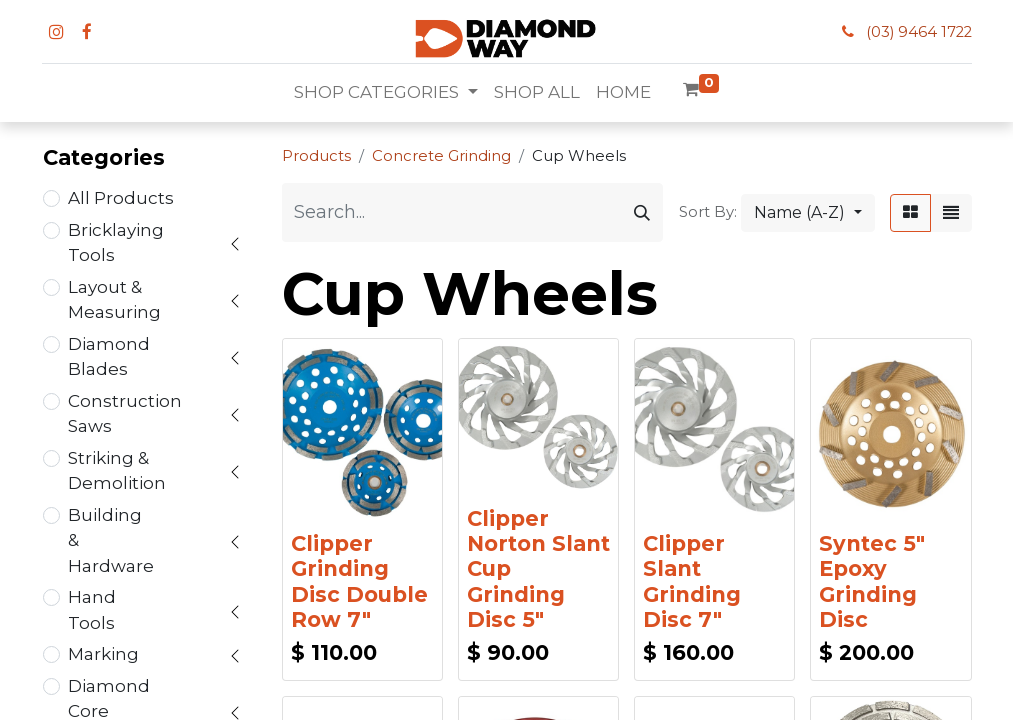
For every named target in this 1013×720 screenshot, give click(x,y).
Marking (103, 654)
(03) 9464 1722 (919, 32)
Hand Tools (92, 610)
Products (316, 156)
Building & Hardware (111, 540)
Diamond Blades (109, 357)
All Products (121, 198)
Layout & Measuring (114, 300)
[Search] (642, 212)
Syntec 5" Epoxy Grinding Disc (872, 581)
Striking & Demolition (117, 471)
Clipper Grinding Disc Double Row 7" (359, 581)
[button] (807, 213)
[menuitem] (537, 93)
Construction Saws (125, 414)
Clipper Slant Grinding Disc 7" (692, 581)
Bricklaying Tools (116, 243)
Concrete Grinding (441, 156)
